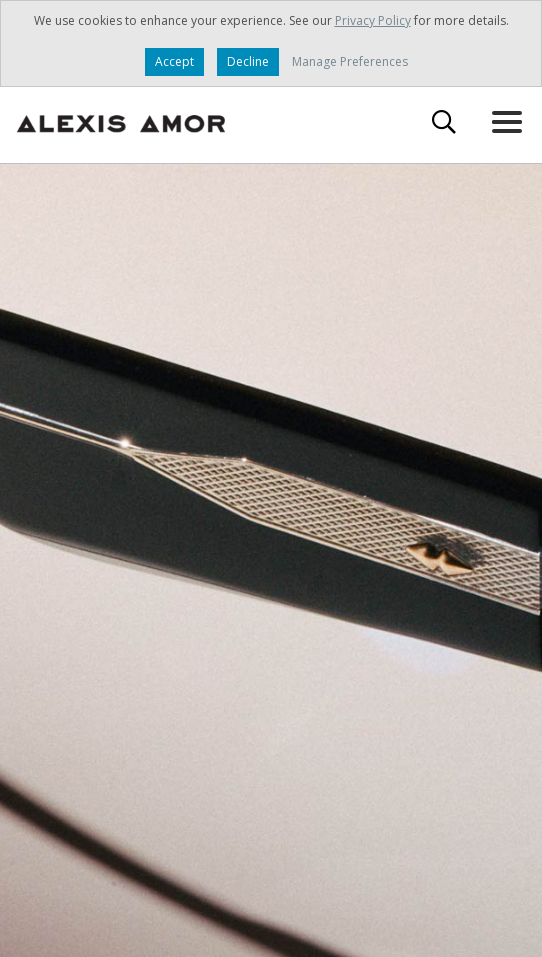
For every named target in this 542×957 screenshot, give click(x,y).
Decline (248, 61)
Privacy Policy (373, 20)
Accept (174, 61)
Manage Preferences (350, 61)
